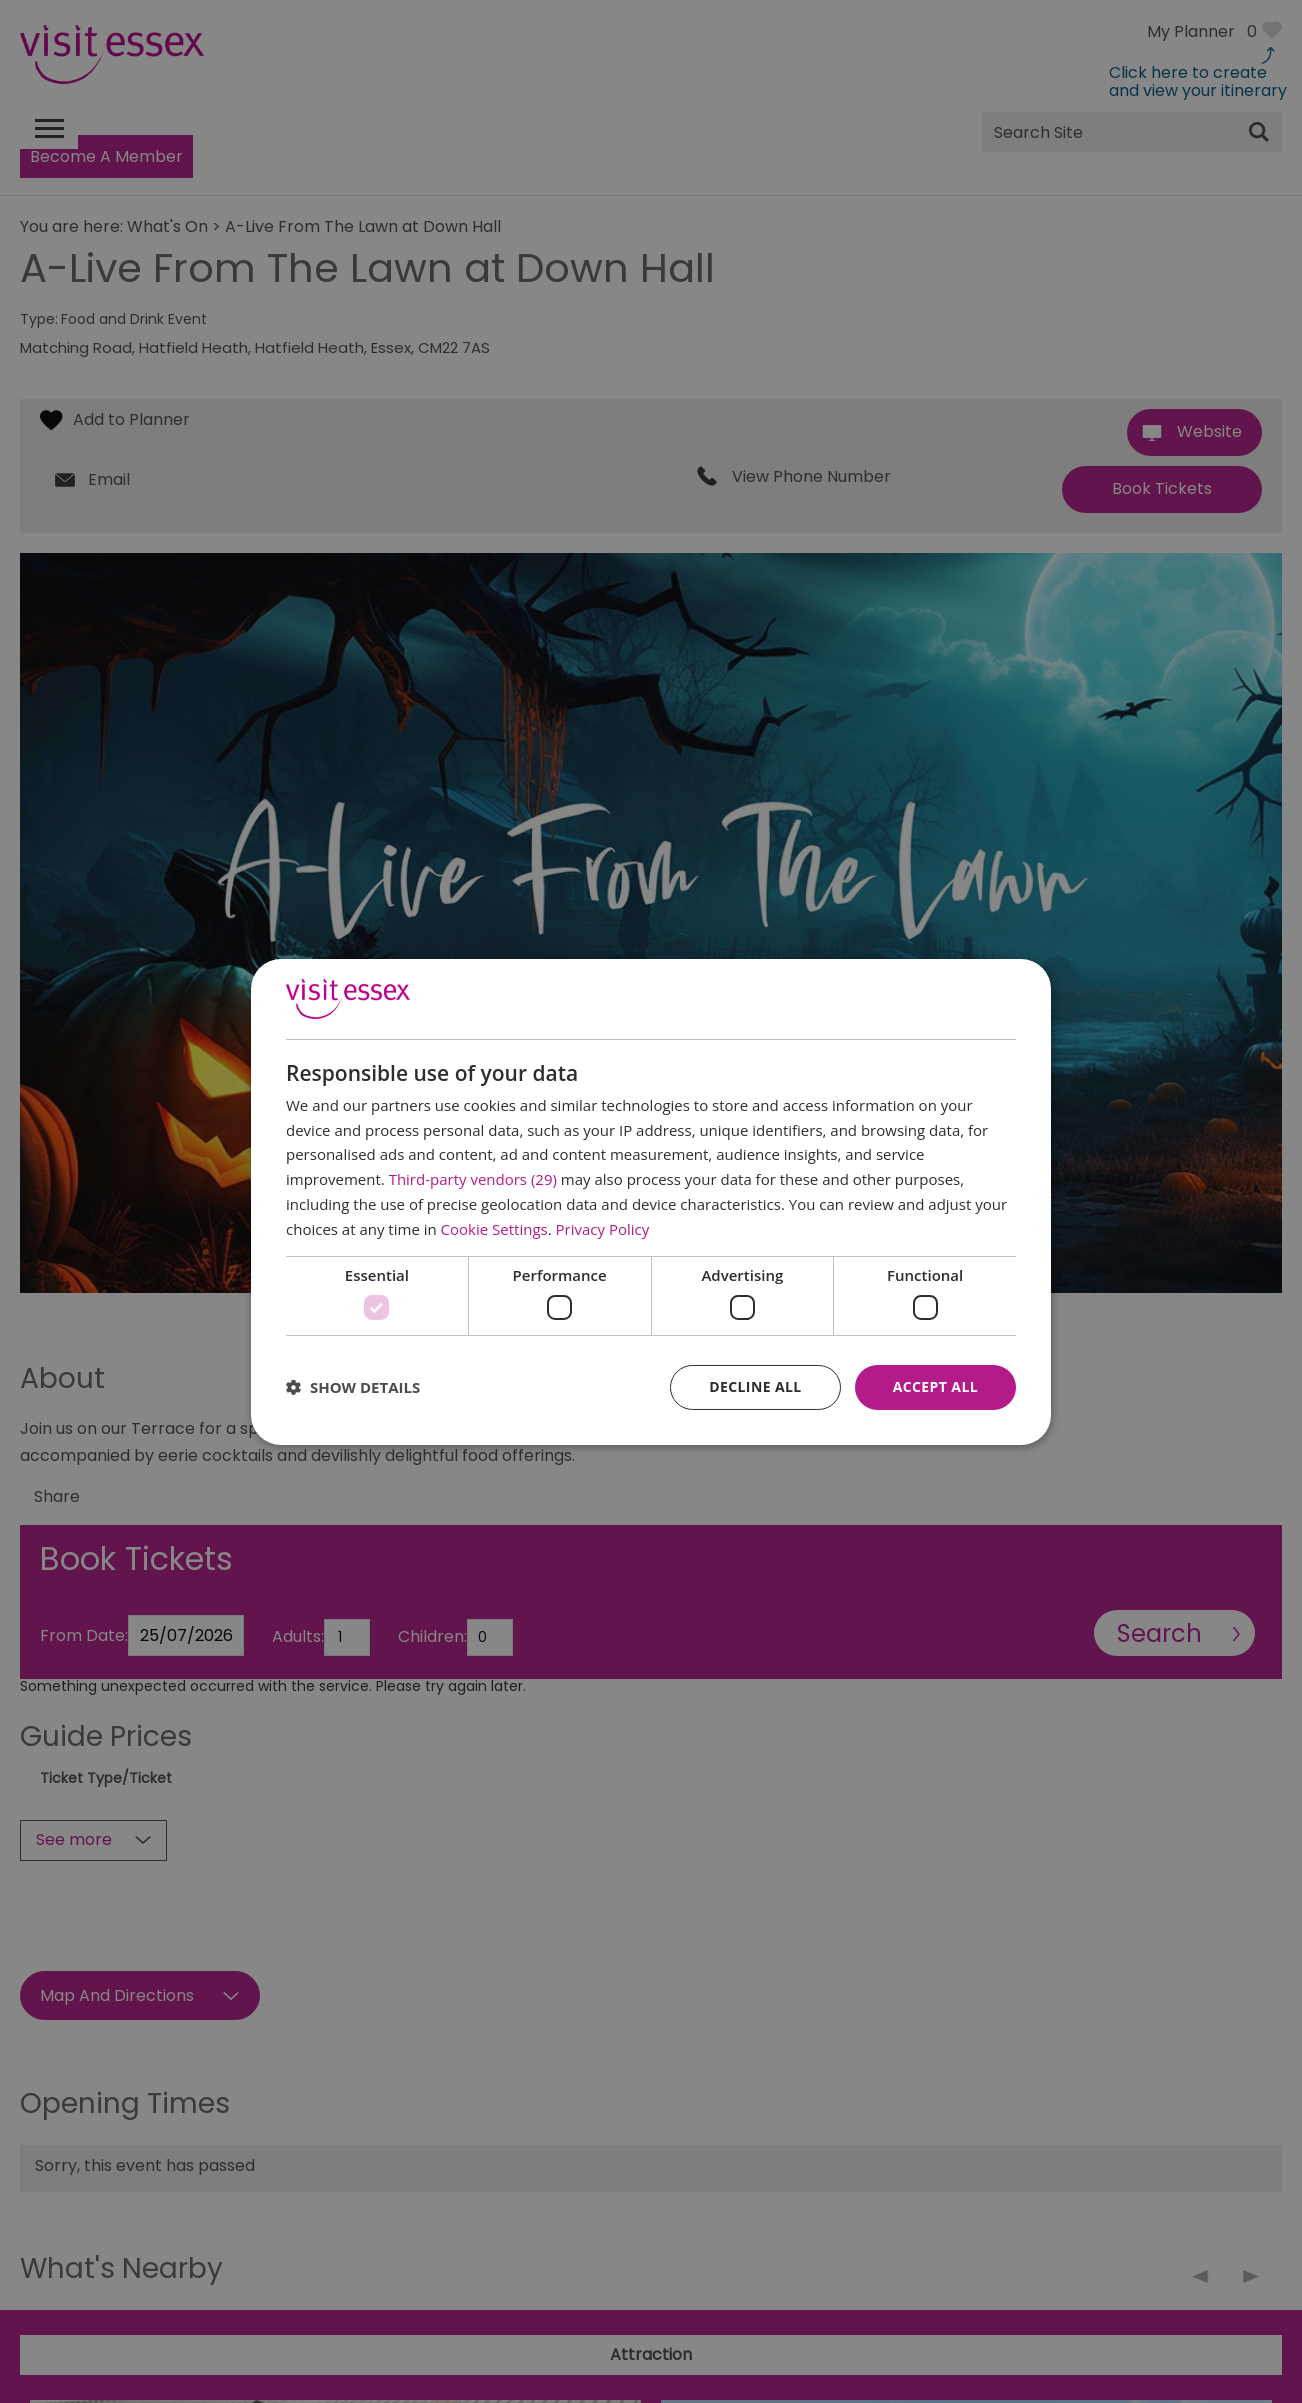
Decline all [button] (755, 1386)
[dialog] (651, 1201)
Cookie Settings (494, 1229)
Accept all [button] (935, 1386)
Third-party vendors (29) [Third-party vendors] (473, 1179)
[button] (353, 1387)
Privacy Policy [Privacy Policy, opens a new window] (603, 1229)
